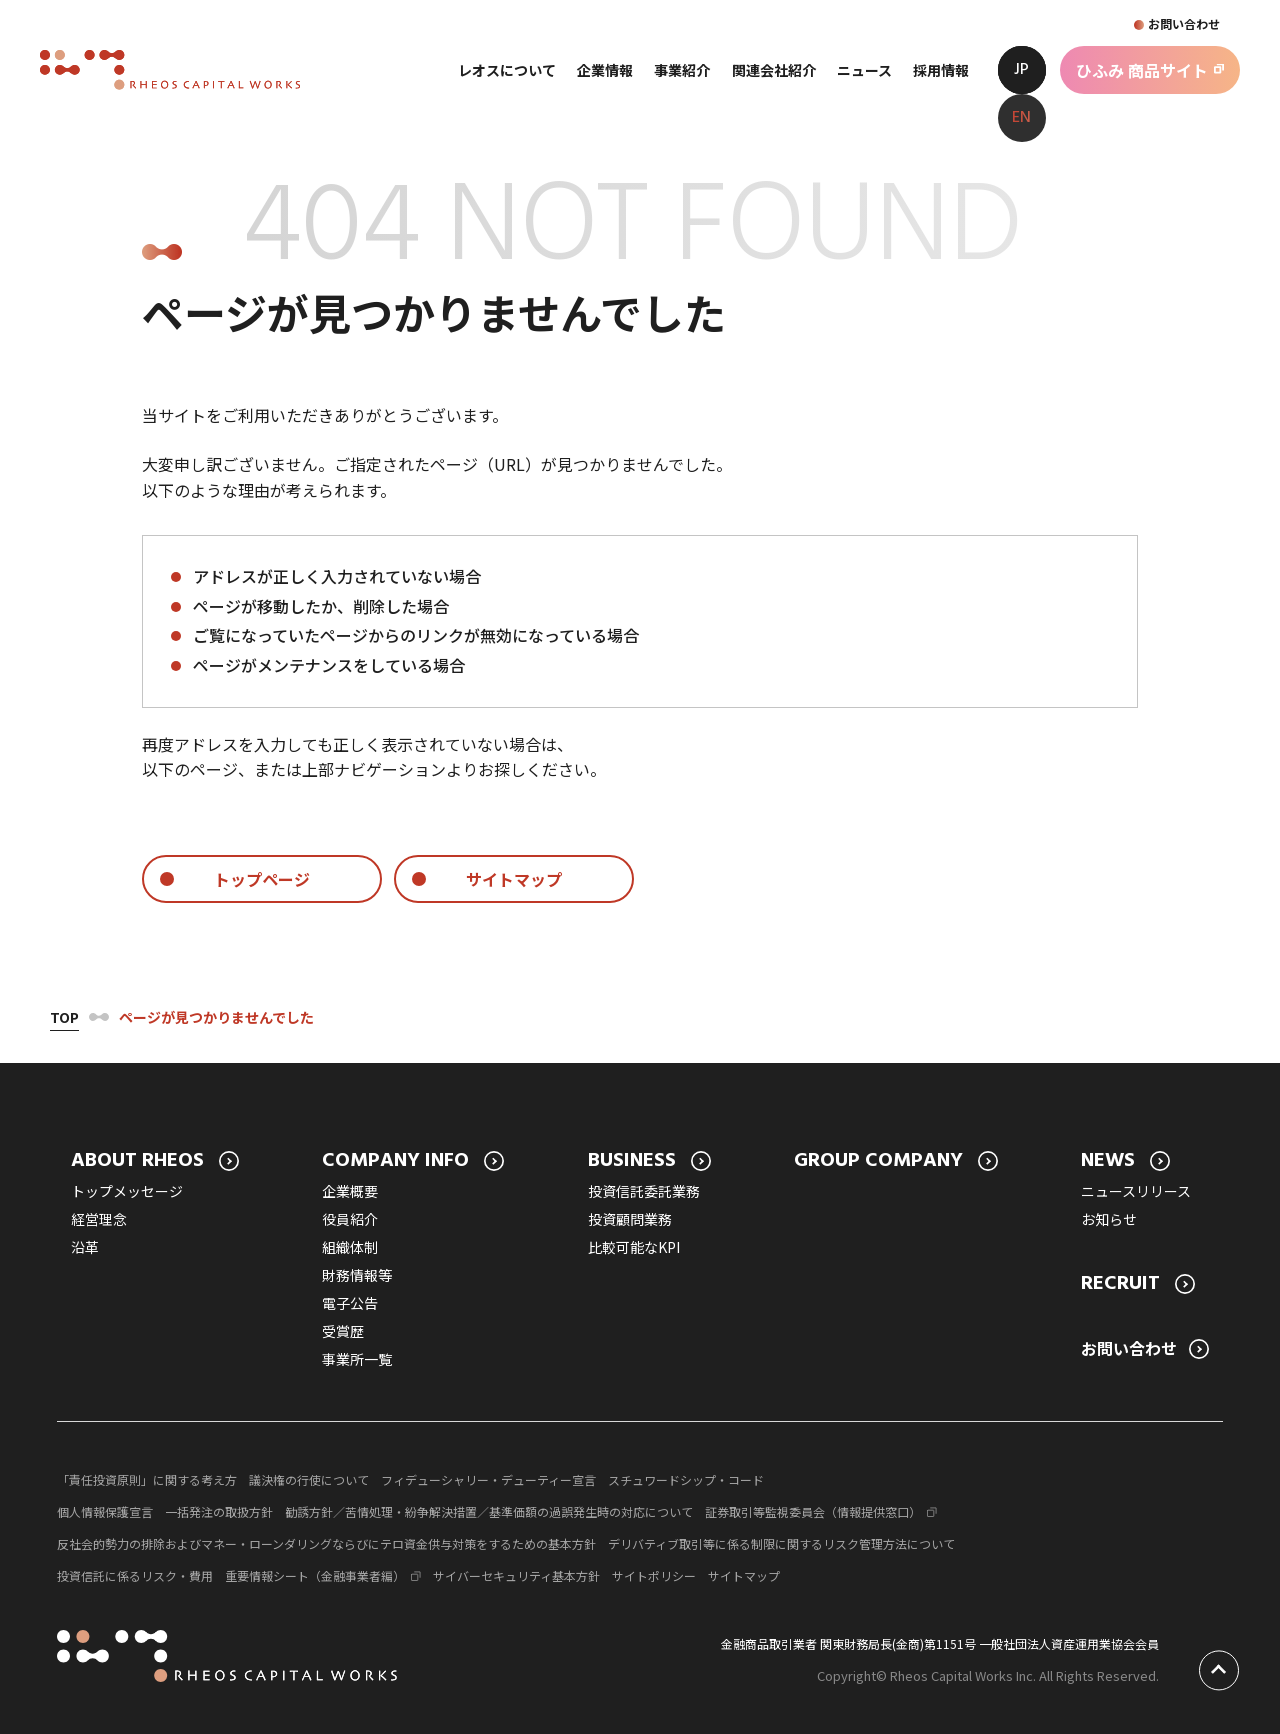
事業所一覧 (357, 1359)
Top (64, 1017)
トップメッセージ (127, 1191)
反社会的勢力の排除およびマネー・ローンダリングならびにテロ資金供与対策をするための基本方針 (326, 1543)
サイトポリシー (654, 1575)
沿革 (85, 1247)
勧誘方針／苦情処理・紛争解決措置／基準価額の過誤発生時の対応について (489, 1511)
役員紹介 (350, 1219)
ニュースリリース (1136, 1191)
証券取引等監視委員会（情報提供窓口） (813, 1511)
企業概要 (350, 1191)
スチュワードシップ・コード (686, 1479)
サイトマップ (744, 1575)
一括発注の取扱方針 (219, 1511)
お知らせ (1109, 1219)
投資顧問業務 (630, 1219)
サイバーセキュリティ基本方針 (516, 1575)
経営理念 (99, 1219)
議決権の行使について (309, 1479)
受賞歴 (343, 1331)
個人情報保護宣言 (105, 1511)
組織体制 (350, 1247)
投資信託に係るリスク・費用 (135, 1575)
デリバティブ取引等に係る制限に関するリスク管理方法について (781, 1543)
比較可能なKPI (634, 1247)
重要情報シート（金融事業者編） (315, 1575)
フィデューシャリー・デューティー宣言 (488, 1479)
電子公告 (350, 1303)
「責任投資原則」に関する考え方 (147, 1479)
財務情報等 (357, 1275)
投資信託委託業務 (644, 1191)
